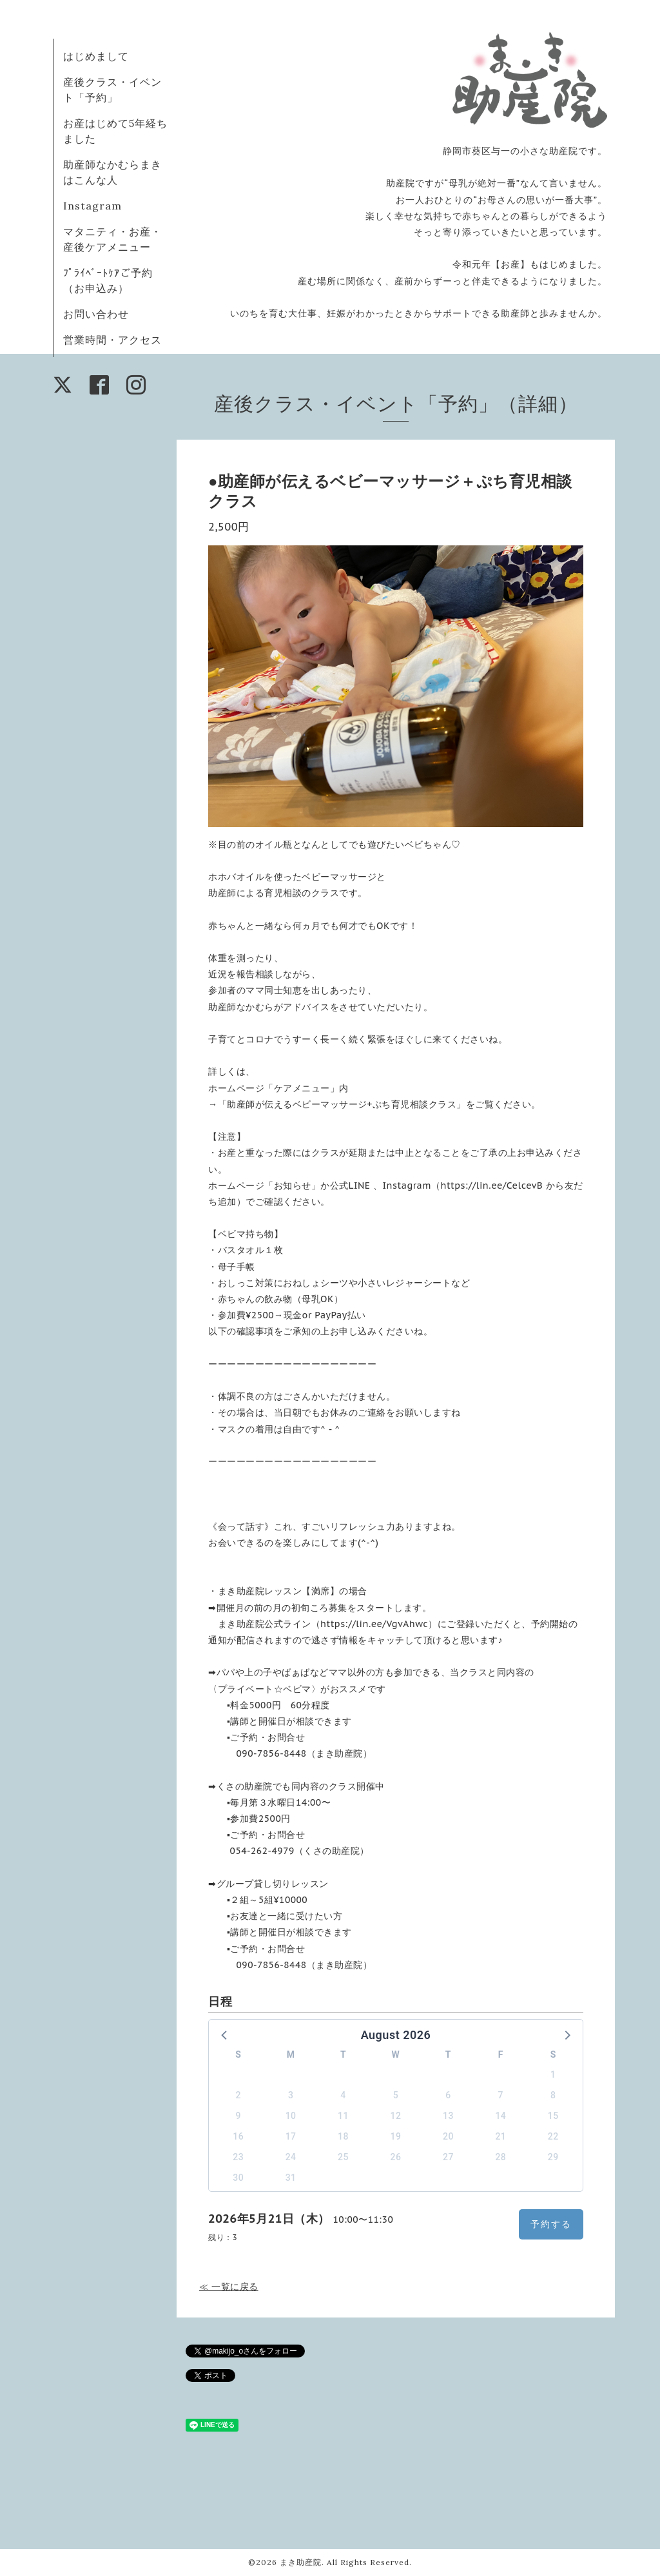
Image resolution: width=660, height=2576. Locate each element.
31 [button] (291, 2177)
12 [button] (396, 2116)
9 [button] (237, 2116)
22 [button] (553, 2136)
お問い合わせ (96, 313)
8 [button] (553, 2095)
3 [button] (290, 2095)
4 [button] (342, 2095)
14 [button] (500, 2116)
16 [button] (238, 2136)
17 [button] (291, 2136)
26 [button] (396, 2157)
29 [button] (553, 2157)
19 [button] (396, 2136)
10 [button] (291, 2116)
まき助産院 (301, 2562)
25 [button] (343, 2157)
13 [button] (448, 2116)
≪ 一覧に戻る (228, 2286)
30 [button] (238, 2177)
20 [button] (448, 2136)
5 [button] (395, 2095)
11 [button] (343, 2116)
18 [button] (343, 2136)
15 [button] (553, 2116)
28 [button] (500, 2157)
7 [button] (500, 2095)
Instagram (92, 205)
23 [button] (238, 2157)
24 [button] (291, 2157)
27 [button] (448, 2157)
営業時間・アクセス (112, 339)
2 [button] (237, 2095)
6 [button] (448, 2095)
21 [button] (500, 2136)
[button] (225, 2034)
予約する (551, 2224)
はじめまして (96, 56)
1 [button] (553, 2074)
